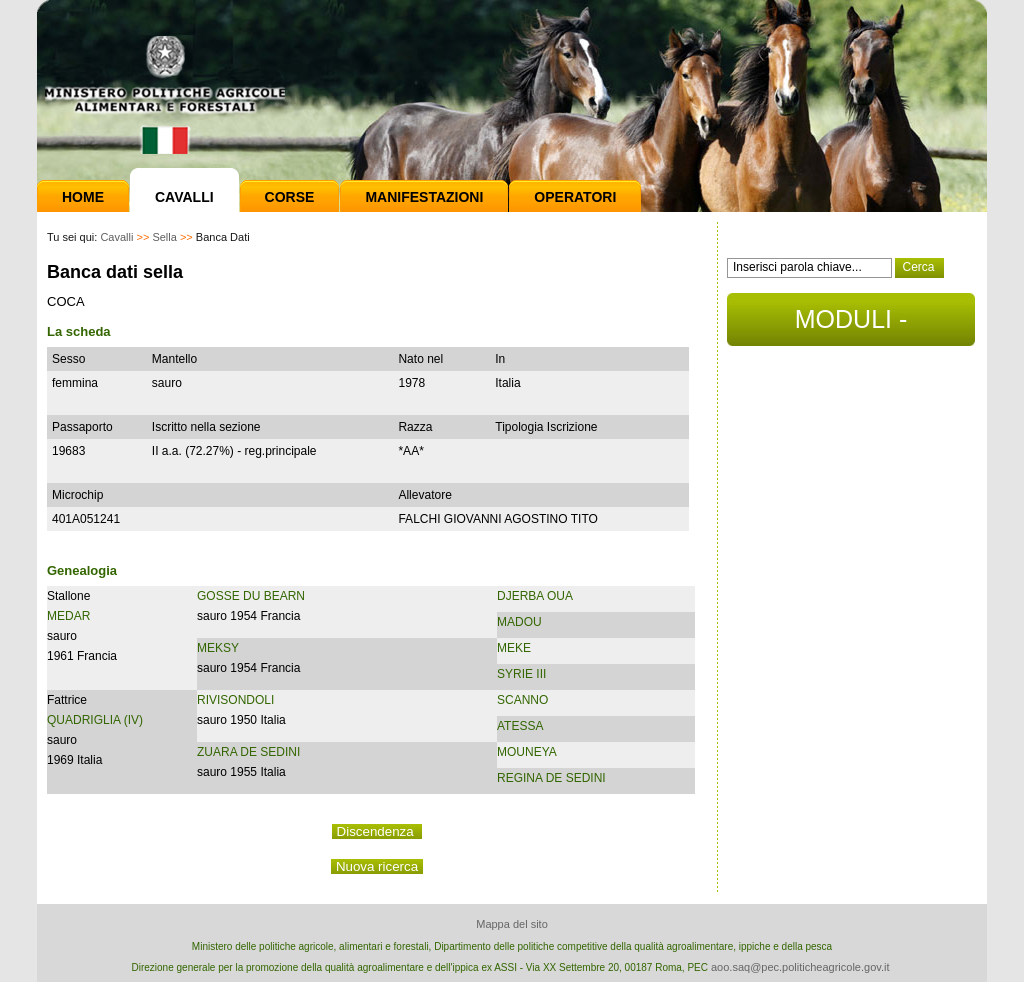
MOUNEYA (527, 752)
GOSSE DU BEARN (251, 596)
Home (83, 197)
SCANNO (522, 700)
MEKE (514, 648)
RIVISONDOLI (235, 700)
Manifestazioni (424, 197)
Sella (164, 237)
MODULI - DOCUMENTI (850, 325)
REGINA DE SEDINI (551, 778)
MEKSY (218, 648)
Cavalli (184, 197)
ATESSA (520, 726)
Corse (290, 197)
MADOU (519, 622)
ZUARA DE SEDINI (248, 752)
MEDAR (68, 616)
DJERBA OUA (535, 596)
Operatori (575, 197)
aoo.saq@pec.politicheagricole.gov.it (800, 967)
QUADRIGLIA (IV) (95, 720)
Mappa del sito (512, 924)
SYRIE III (521, 674)
